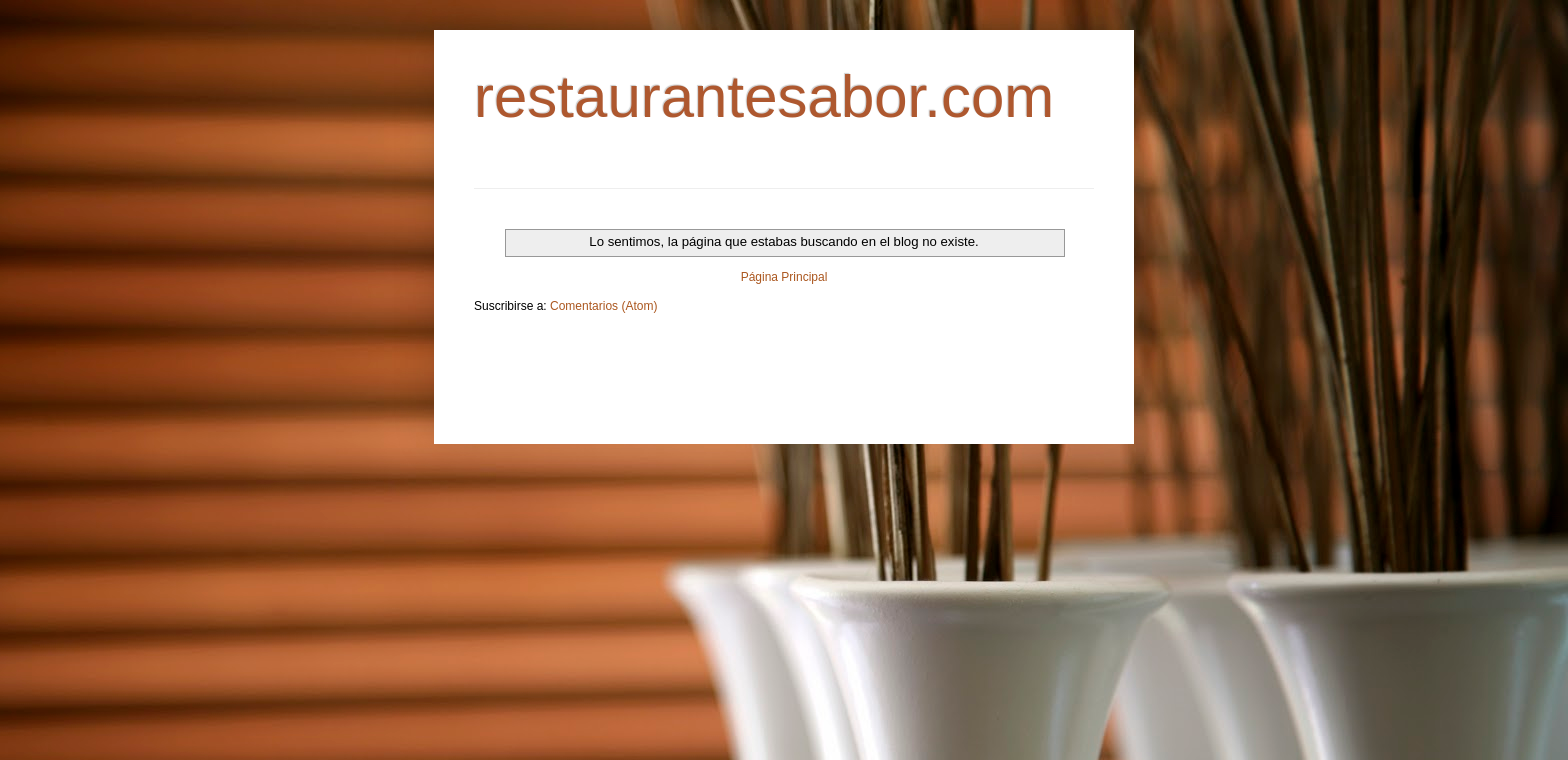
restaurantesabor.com (764, 96)
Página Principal (784, 277)
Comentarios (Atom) (603, 306)
